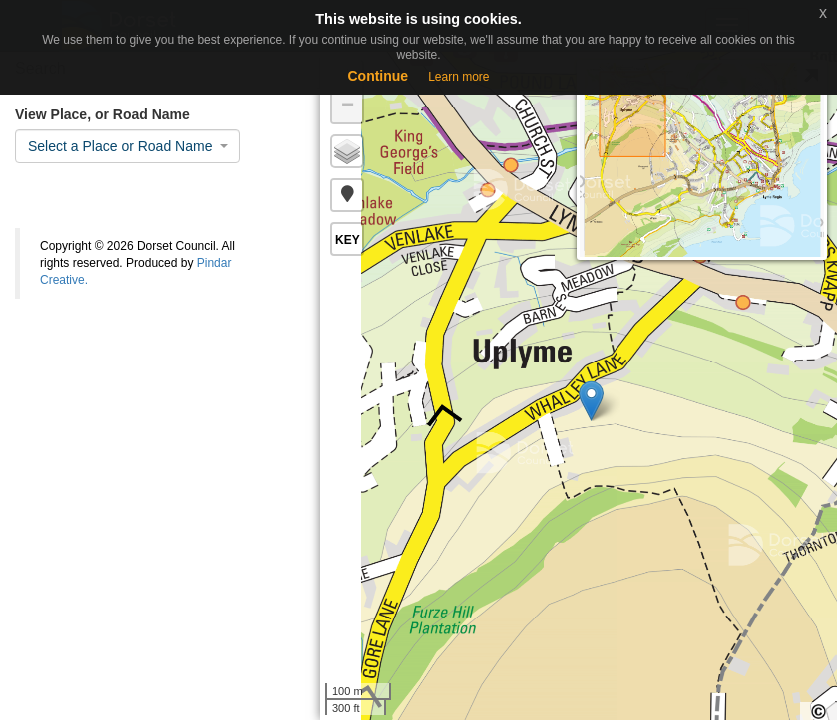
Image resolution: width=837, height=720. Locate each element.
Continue (377, 76)
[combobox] (127, 146)
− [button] (347, 107)
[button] (347, 195)
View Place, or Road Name (102, 114)
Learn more (458, 77)
